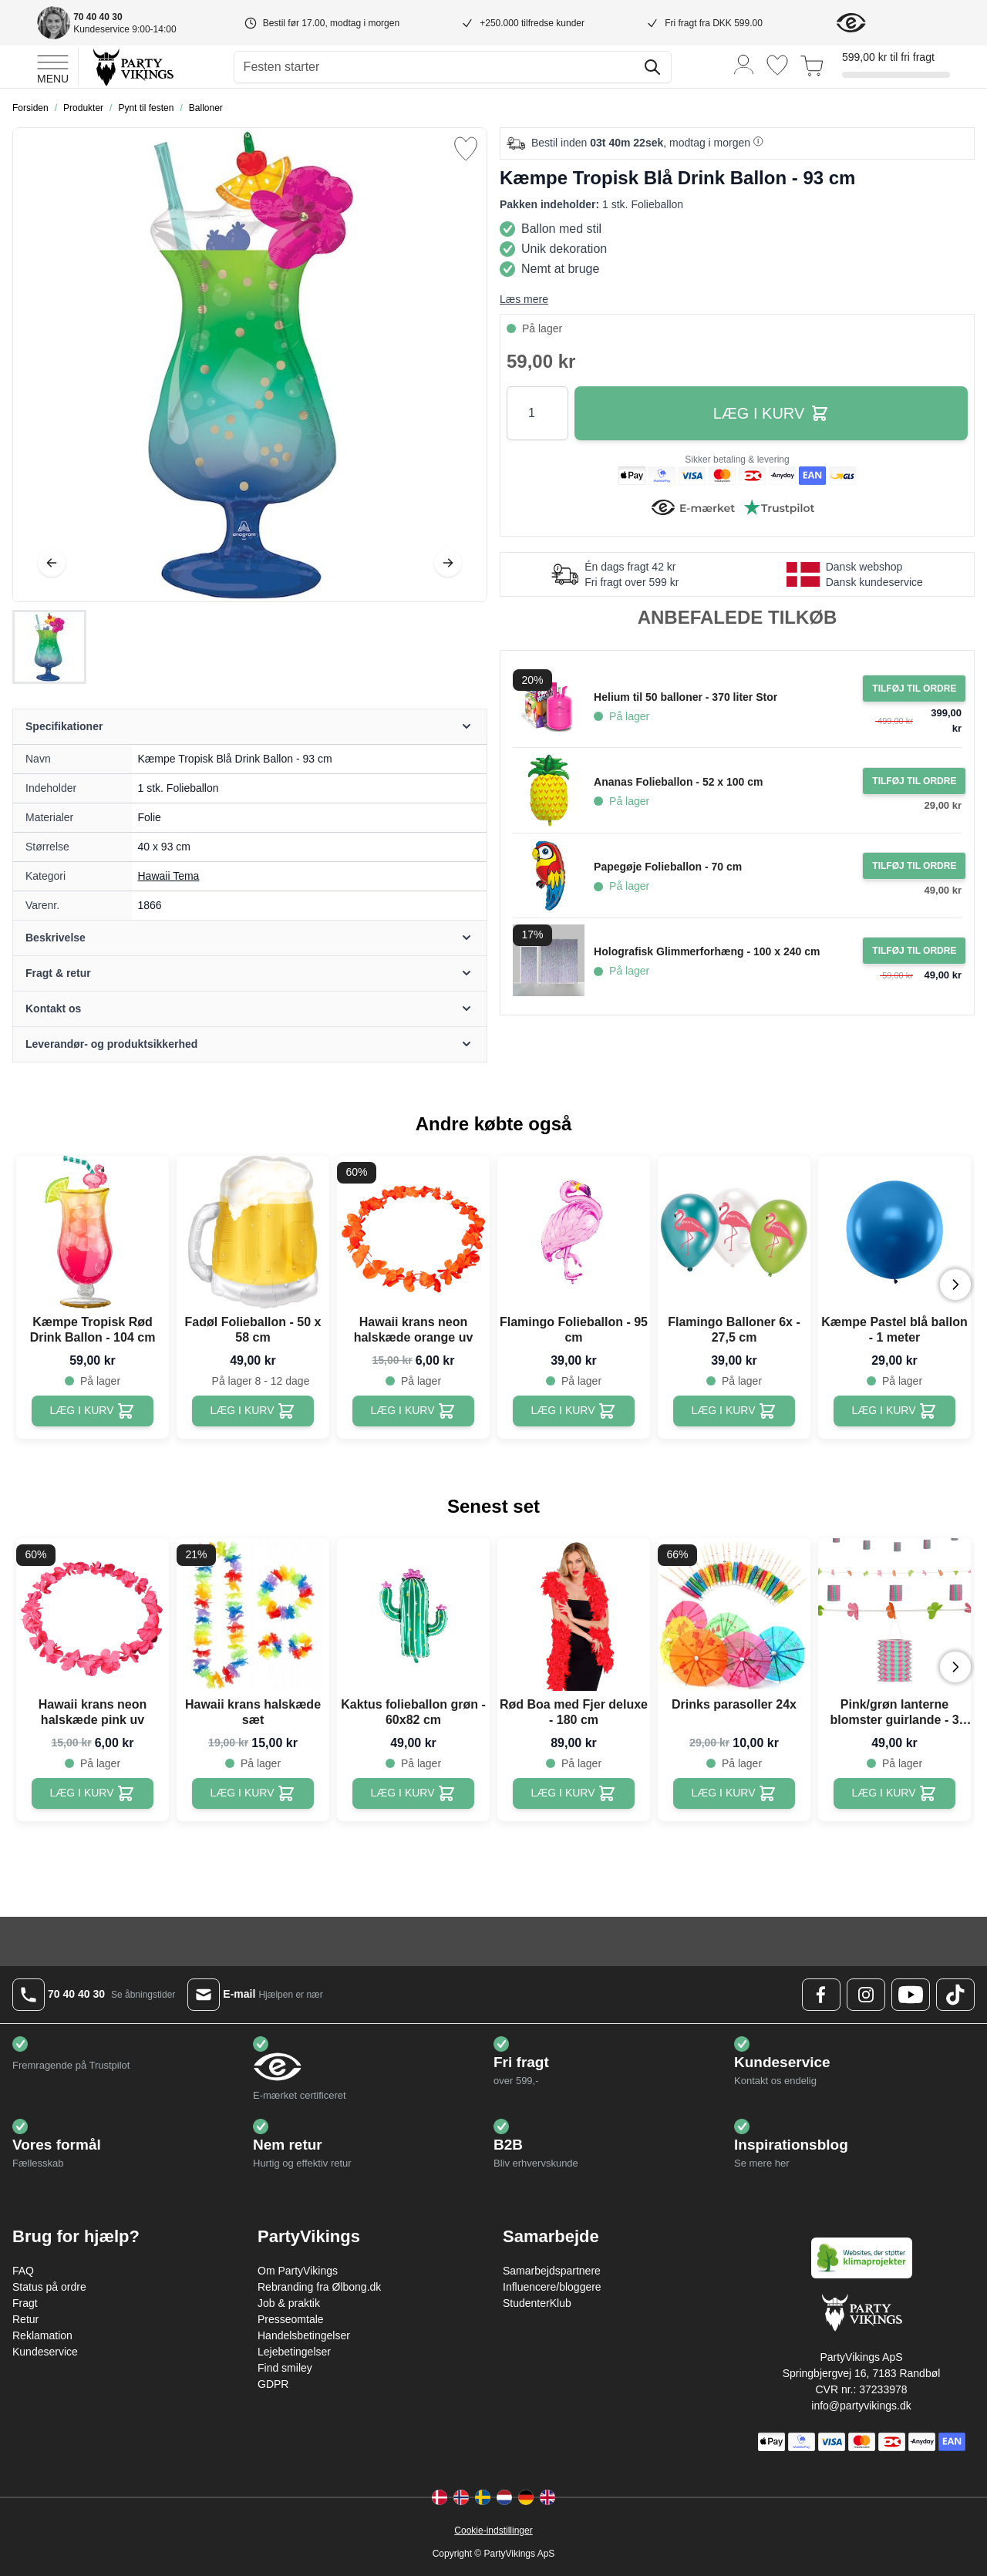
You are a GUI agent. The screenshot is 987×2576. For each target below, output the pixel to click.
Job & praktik (289, 2303)
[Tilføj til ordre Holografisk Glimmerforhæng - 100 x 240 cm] (914, 951)
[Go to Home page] (132, 66)
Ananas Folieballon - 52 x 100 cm (678, 782)
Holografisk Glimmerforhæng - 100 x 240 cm (707, 951)
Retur (25, 2319)
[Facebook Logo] (821, 1994)
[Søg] (652, 67)
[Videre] (448, 563)
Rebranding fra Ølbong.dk (319, 2287)
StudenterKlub (537, 2303)
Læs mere (524, 299)
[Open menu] (53, 67)
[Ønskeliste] (777, 65)
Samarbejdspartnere (552, 2271)
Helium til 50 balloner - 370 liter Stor (685, 697)
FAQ (23, 2271)
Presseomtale (291, 2319)
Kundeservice (45, 2351)
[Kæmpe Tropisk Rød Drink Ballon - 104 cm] (93, 1411)
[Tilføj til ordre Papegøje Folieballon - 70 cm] (914, 866)
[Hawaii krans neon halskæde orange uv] (413, 1411)
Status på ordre (49, 2287)
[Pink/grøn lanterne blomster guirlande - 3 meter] (895, 1793)
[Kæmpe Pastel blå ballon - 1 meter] (895, 1411)
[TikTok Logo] (955, 1994)
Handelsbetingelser (304, 2335)
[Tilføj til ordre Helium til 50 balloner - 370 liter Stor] (914, 688)
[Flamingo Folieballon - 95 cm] (574, 1411)
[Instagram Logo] (866, 1994)
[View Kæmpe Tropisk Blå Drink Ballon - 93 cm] (49, 647)
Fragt (25, 2303)
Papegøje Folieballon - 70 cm (668, 866)
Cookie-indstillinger (493, 2530)
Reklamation (42, 2335)
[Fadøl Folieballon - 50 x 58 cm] (253, 1411)
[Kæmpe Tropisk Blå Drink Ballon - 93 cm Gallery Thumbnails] (49, 647)
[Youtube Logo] (910, 1994)
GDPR (273, 2384)
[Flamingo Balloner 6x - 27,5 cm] (734, 1411)
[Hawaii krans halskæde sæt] (253, 1793)
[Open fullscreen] (250, 364)
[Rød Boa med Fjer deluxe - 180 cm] (574, 1793)
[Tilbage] (52, 563)
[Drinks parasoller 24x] (734, 1793)
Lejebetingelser (294, 2351)
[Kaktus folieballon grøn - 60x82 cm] (413, 1793)
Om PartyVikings (298, 2271)
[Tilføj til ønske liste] (465, 148)
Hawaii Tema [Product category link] (169, 876)
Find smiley (285, 2368)
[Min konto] (744, 63)
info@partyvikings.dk (861, 2405)
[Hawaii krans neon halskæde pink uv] (93, 1793)
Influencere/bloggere (552, 2287)
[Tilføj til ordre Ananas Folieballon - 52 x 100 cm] (914, 781)
